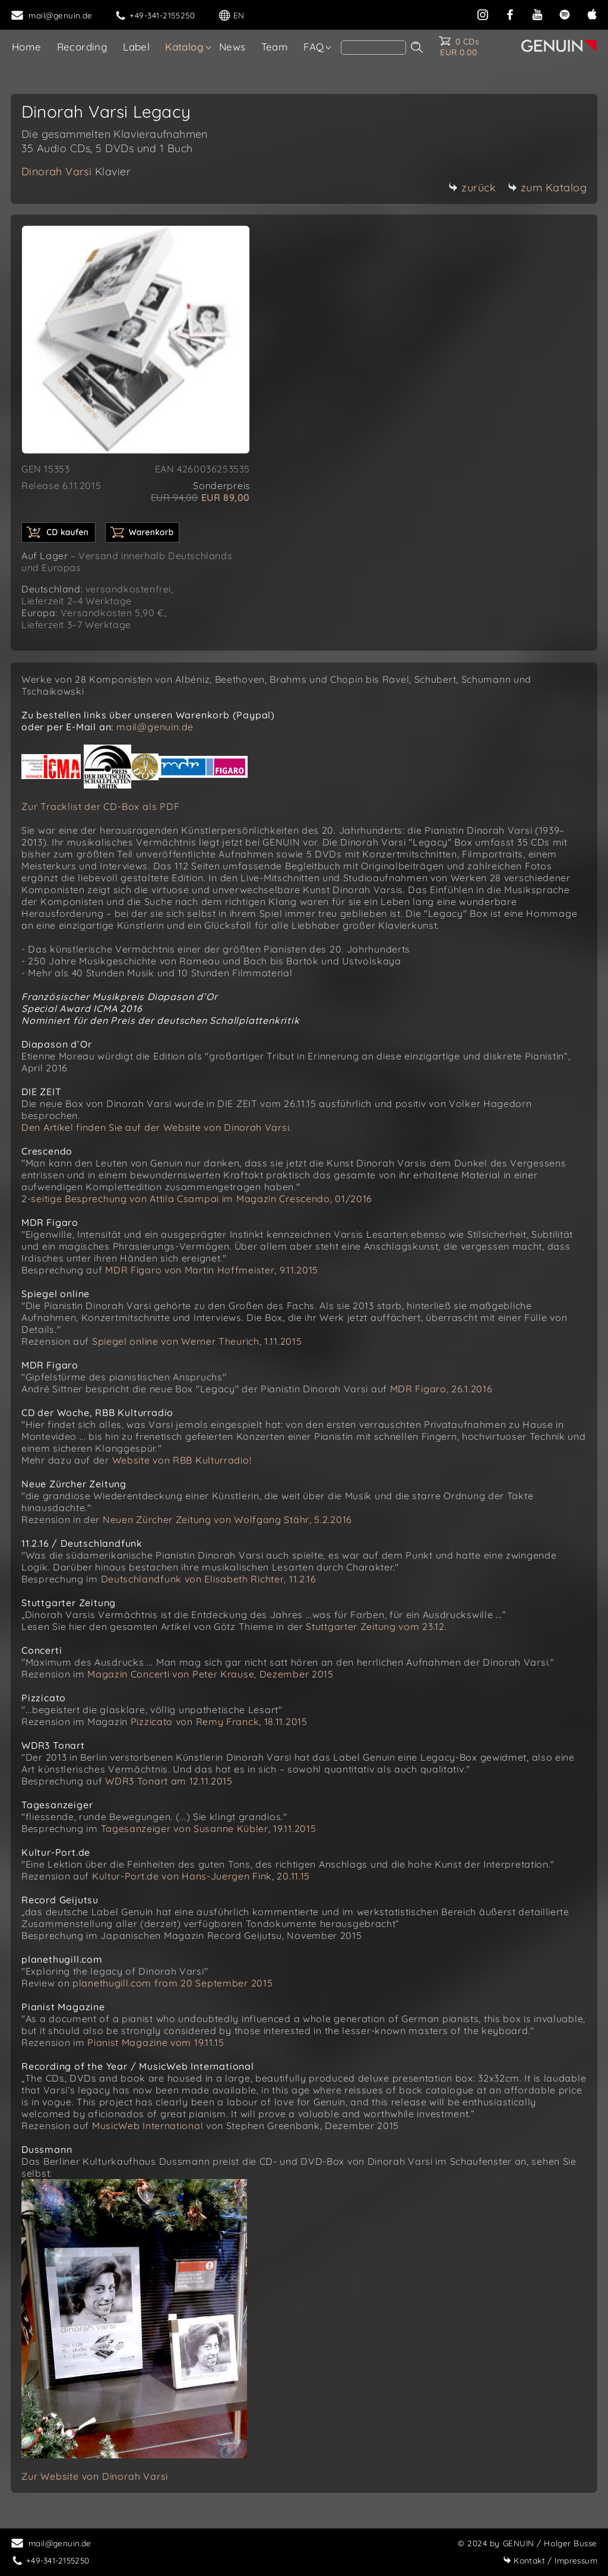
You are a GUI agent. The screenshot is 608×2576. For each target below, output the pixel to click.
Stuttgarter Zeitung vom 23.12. (376, 1626)
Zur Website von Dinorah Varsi (94, 2476)
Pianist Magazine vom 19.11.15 (155, 2042)
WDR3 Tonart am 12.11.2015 (169, 1781)
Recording (82, 46)
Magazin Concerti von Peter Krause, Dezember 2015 (210, 1674)
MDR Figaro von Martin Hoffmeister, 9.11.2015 (211, 1270)
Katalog (184, 46)
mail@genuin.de (155, 727)
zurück (472, 187)
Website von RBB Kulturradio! (182, 1460)
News (232, 46)
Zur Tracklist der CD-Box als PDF (100, 806)
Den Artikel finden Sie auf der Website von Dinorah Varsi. (156, 1127)
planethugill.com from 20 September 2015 (172, 1983)
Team (275, 46)
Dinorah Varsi (76, 171)
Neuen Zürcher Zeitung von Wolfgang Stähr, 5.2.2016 (227, 1519)
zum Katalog (547, 187)
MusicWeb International (147, 2126)
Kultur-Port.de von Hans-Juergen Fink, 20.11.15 (201, 1876)
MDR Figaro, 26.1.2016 (441, 1389)
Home (27, 46)
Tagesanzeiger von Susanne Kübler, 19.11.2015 (208, 1828)
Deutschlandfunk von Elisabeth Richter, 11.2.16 (208, 1579)
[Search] (373, 47)
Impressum (550, 2560)
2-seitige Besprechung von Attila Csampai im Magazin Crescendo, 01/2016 (196, 1199)
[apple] (592, 13)
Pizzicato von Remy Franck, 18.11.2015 (219, 1721)
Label (136, 46)
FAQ (313, 46)
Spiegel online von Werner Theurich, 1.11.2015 (197, 1341)
